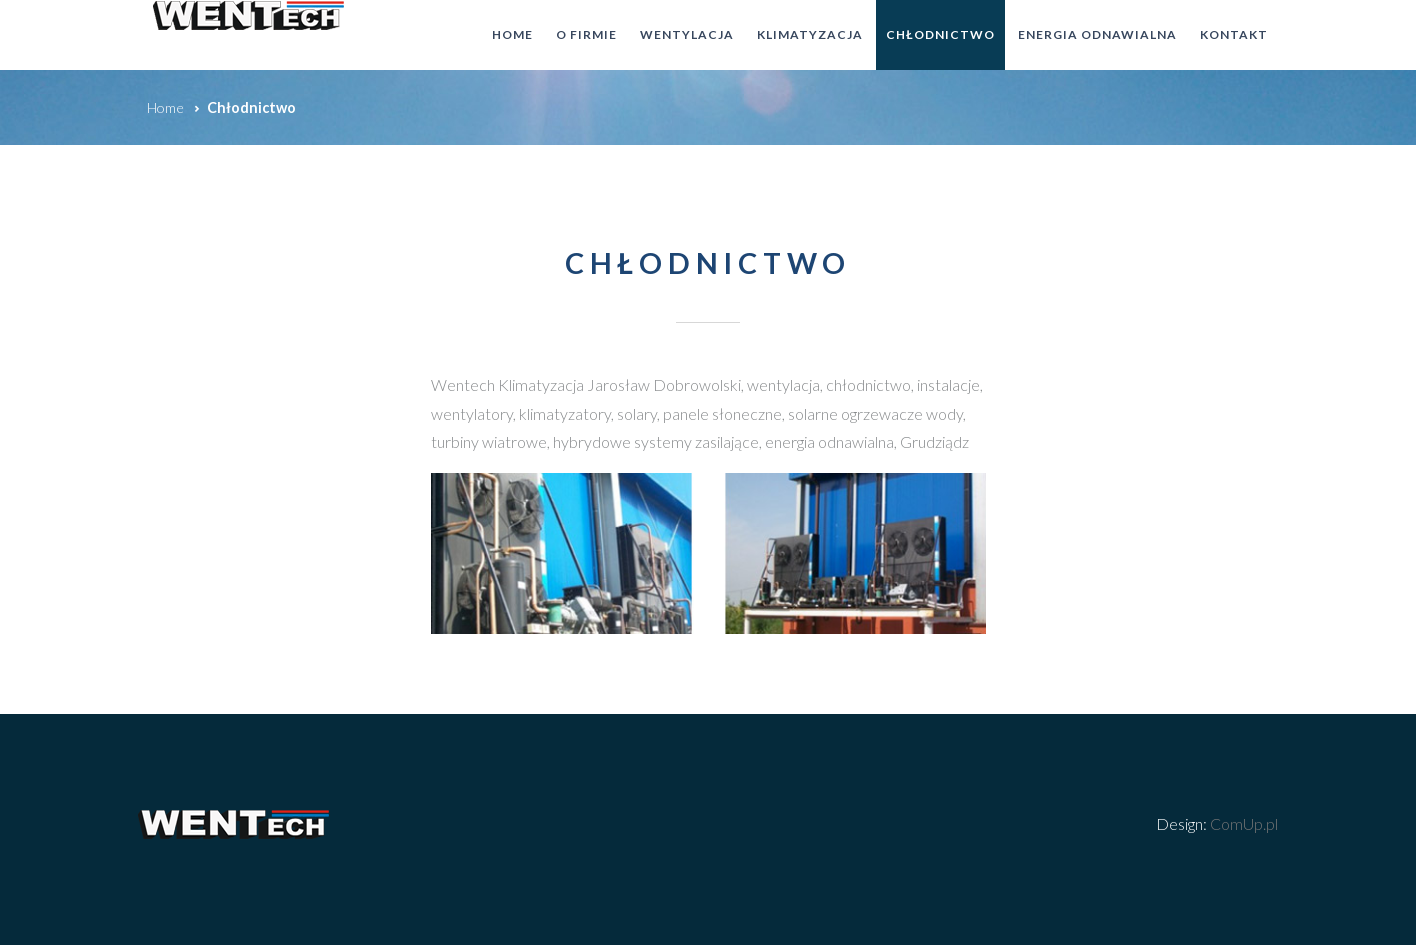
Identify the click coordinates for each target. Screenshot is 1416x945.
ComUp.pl (1244, 823)
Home (512, 34)
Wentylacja (687, 34)
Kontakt (1234, 34)
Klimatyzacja (810, 34)
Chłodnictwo (940, 34)
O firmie (586, 34)
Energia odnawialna (1097, 34)
